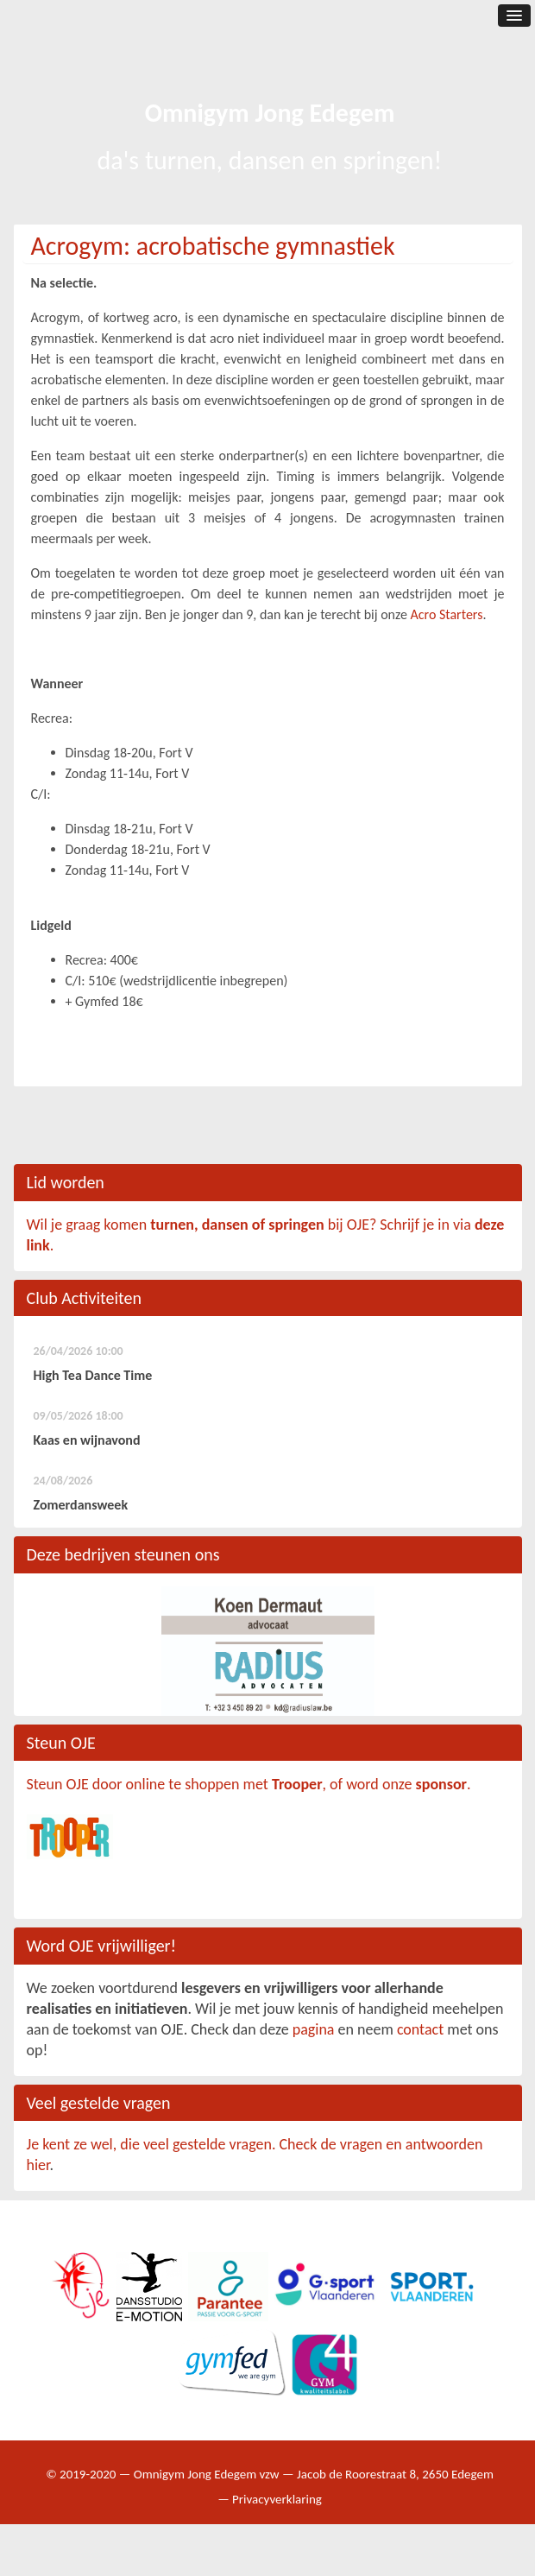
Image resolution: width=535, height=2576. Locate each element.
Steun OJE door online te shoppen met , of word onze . (249, 1784)
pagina (314, 2029)
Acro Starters (447, 614)
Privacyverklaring (277, 2499)
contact (420, 2029)
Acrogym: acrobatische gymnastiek (213, 246)
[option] (267, 1651)
